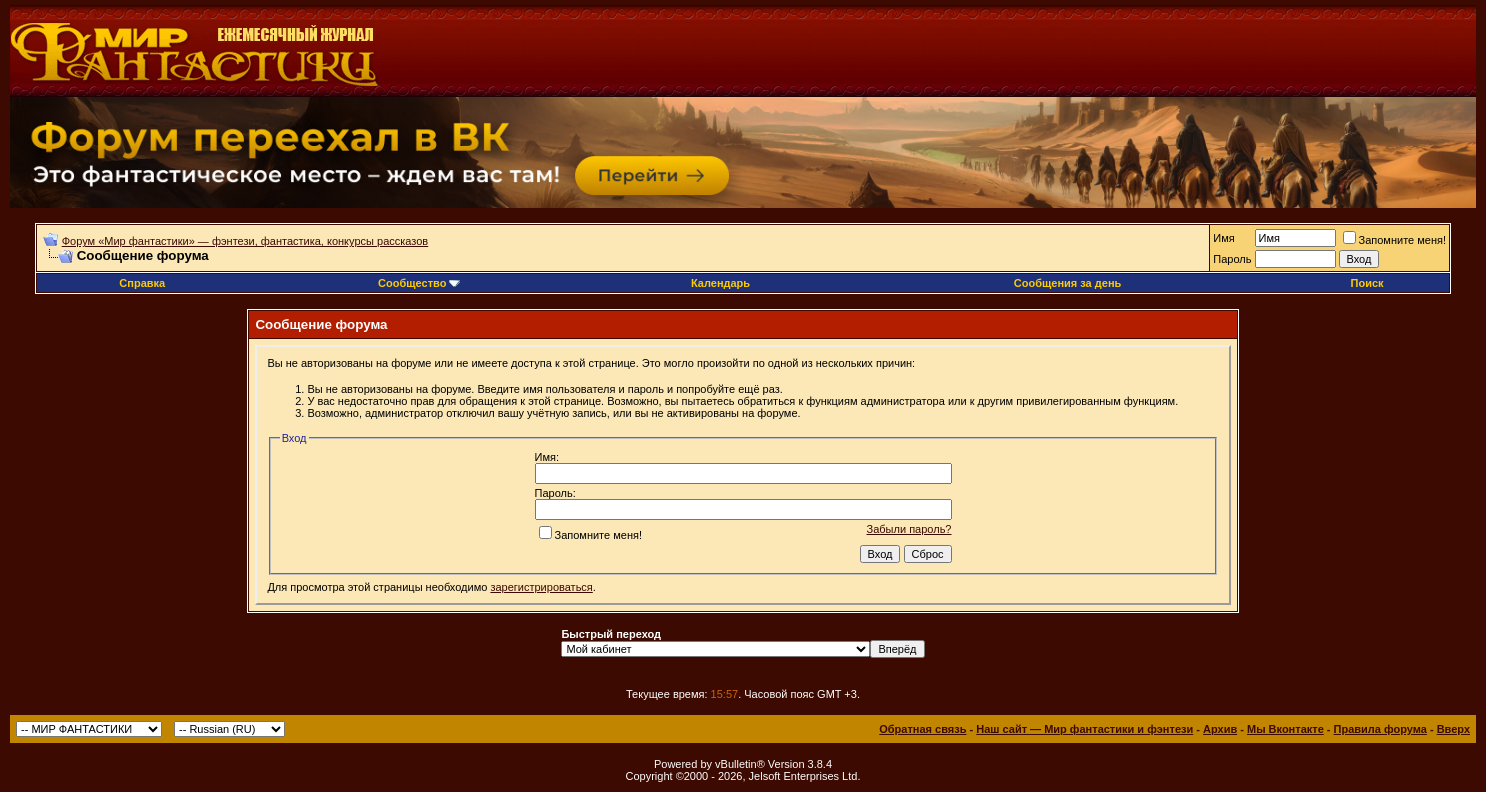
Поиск (1367, 283)
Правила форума (1380, 729)
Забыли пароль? (909, 529)
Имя (1223, 238)
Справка (142, 283)
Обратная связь (922, 729)
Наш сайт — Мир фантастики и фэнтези (1084, 729)
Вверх (1453, 729)
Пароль (1232, 259)
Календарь (720, 283)
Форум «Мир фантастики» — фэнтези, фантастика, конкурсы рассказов (245, 241)
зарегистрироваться (541, 587)
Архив (1220, 729)
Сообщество (419, 283)
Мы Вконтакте (1285, 729)
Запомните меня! (1394, 240)
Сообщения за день (1067, 283)
